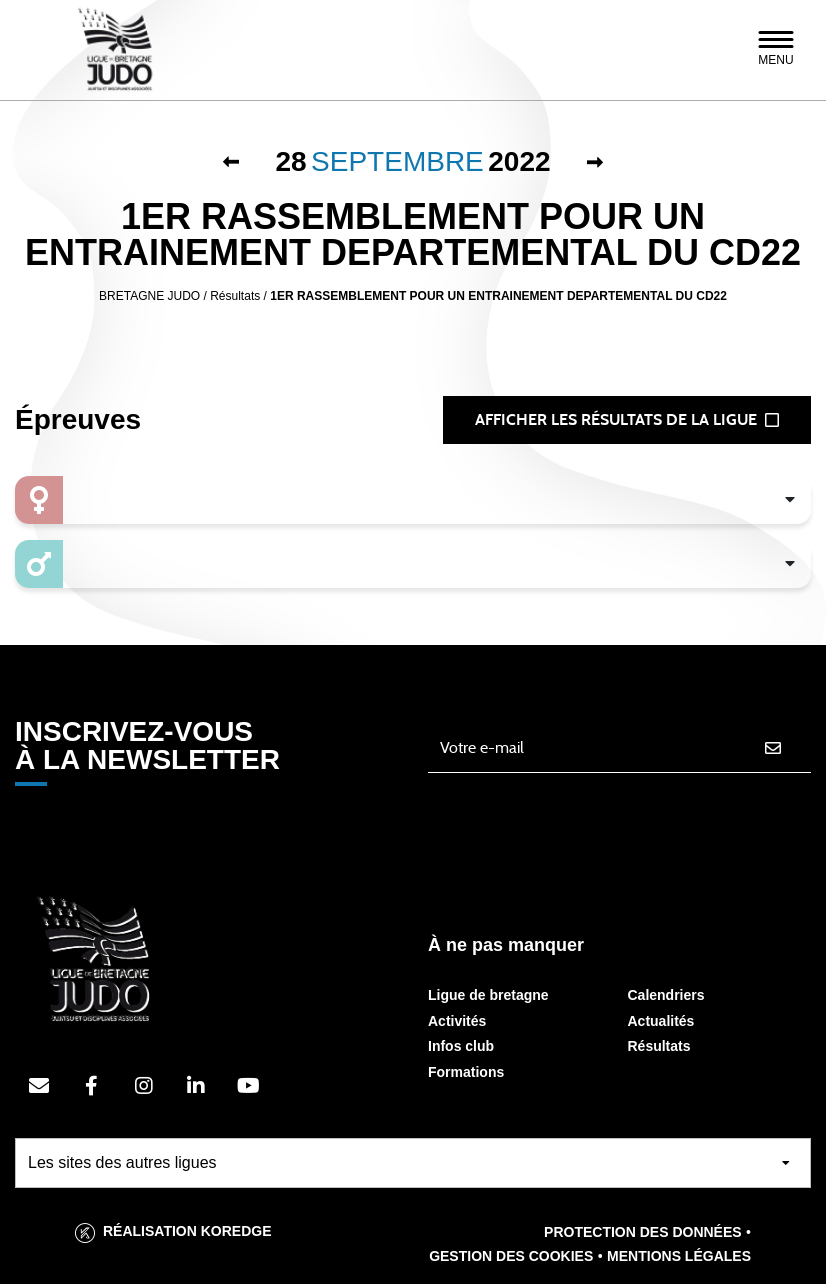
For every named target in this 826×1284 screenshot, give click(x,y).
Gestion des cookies (511, 1256)
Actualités (661, 1021)
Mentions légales (679, 1256)
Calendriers (666, 995)
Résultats (659, 1046)
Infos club (461, 1046)
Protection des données (643, 1232)
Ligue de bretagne (488, 995)
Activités (457, 1021)
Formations (466, 1072)
